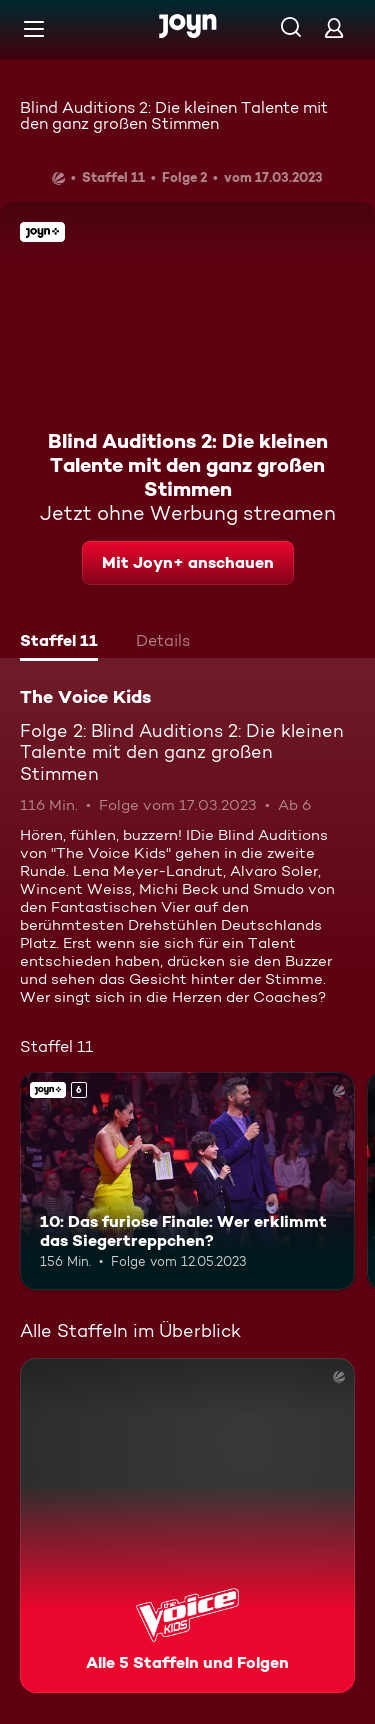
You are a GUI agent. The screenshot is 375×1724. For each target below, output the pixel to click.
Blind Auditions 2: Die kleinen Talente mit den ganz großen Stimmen (174, 115)
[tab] (59, 643)
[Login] (334, 27)
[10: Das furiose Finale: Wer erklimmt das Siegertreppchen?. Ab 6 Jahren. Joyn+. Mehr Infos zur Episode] (187, 1181)
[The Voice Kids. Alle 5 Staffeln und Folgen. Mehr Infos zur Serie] (187, 1525)
